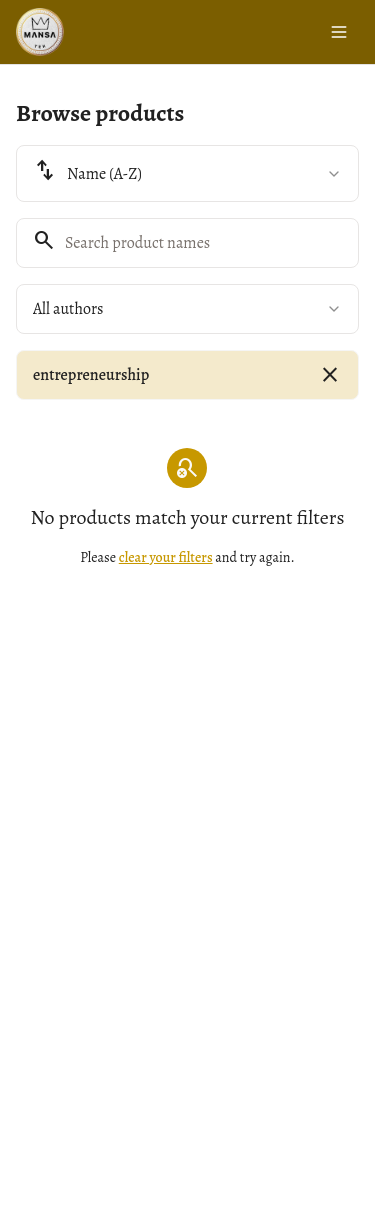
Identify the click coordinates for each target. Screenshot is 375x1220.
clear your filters (166, 557)
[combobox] (187, 173)
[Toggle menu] (339, 32)
